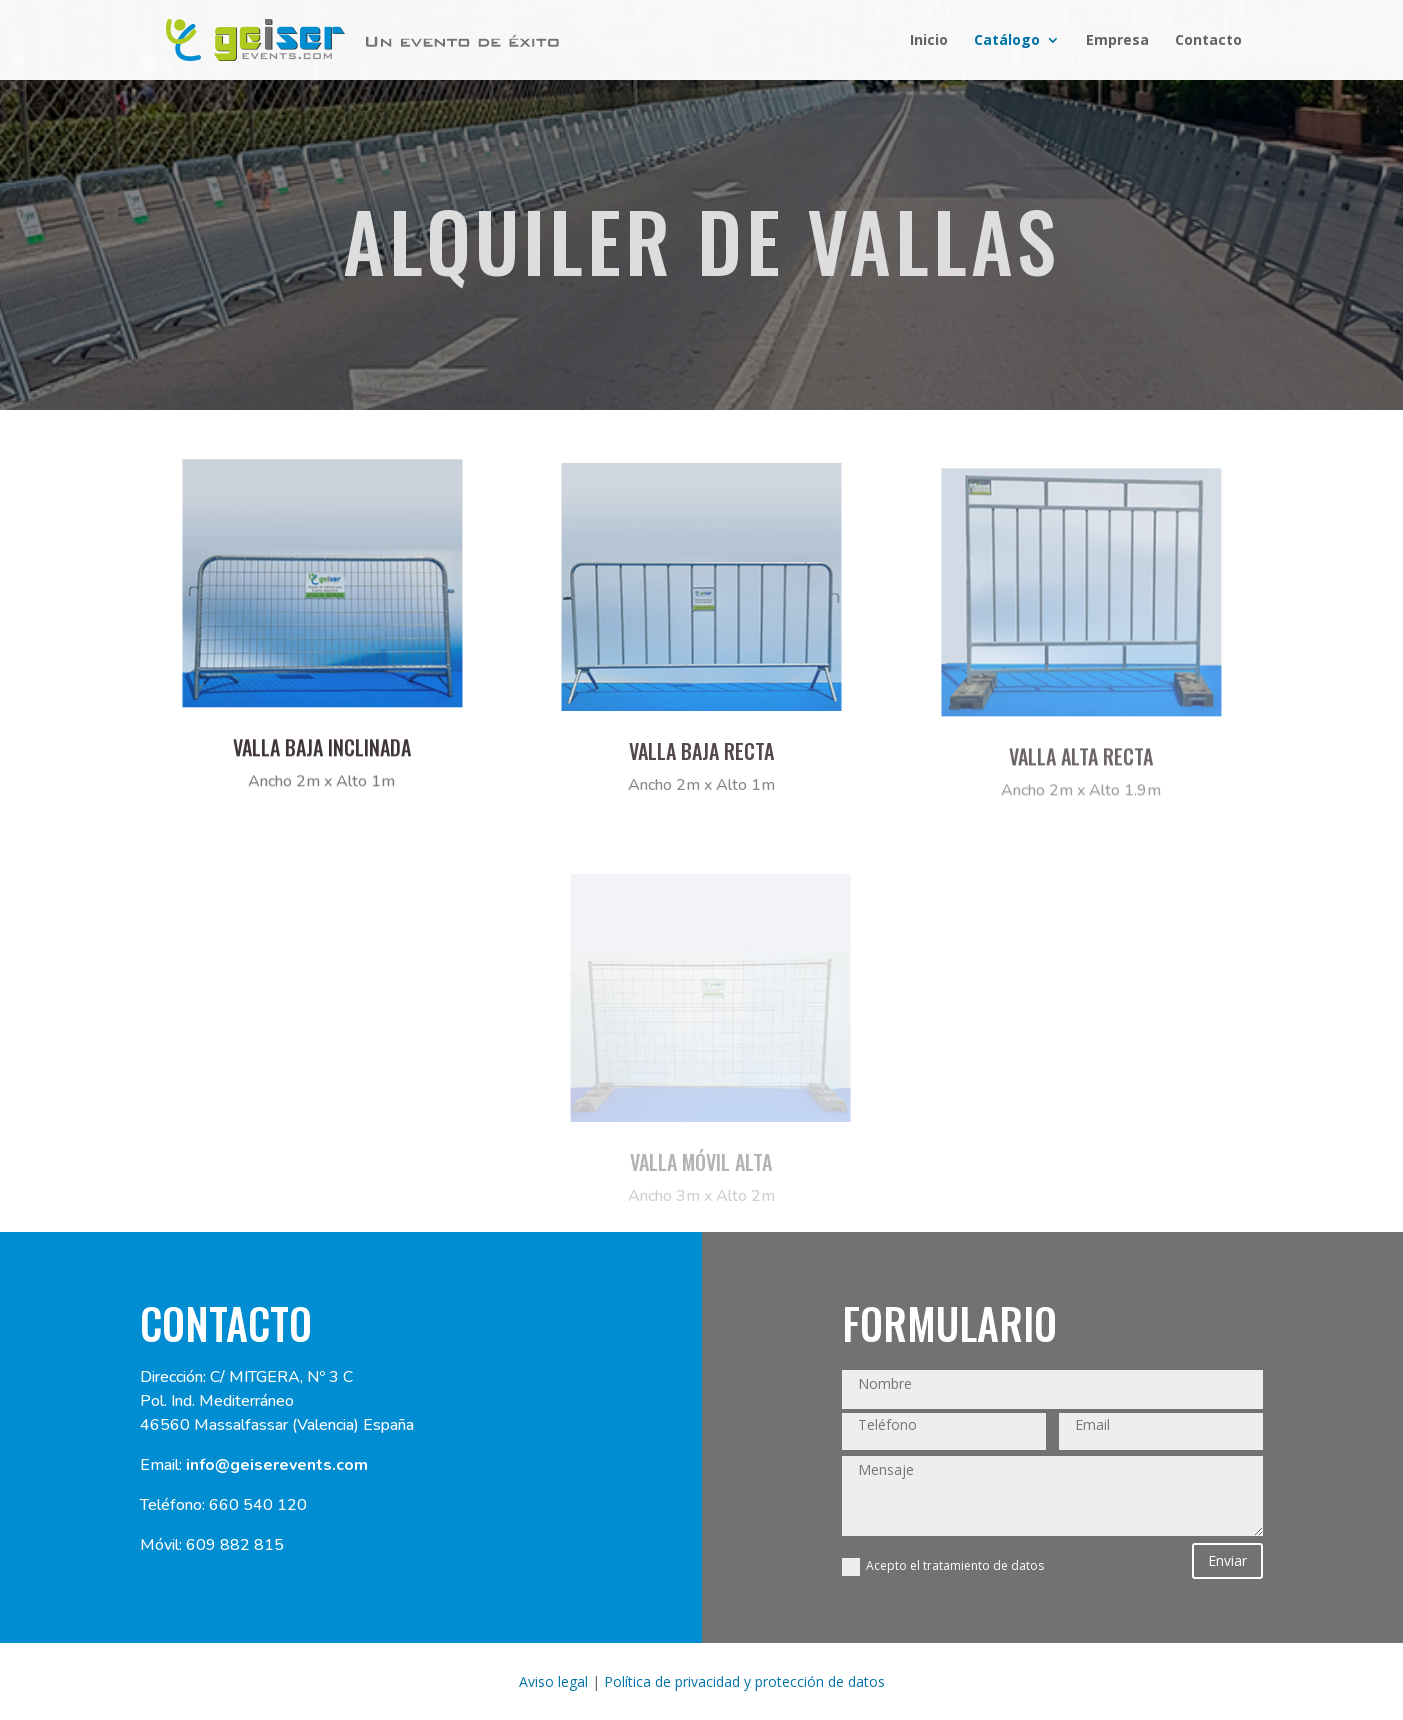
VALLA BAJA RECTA (701, 763)
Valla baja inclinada (322, 757)
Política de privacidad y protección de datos (744, 1681)
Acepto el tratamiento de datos (943, 1567)
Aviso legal (553, 1681)
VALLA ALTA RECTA (1081, 770)
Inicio (929, 41)
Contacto (1208, 41)
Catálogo (1007, 41)
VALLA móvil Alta (701, 1173)
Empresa (1117, 41)
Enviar (1227, 1560)
